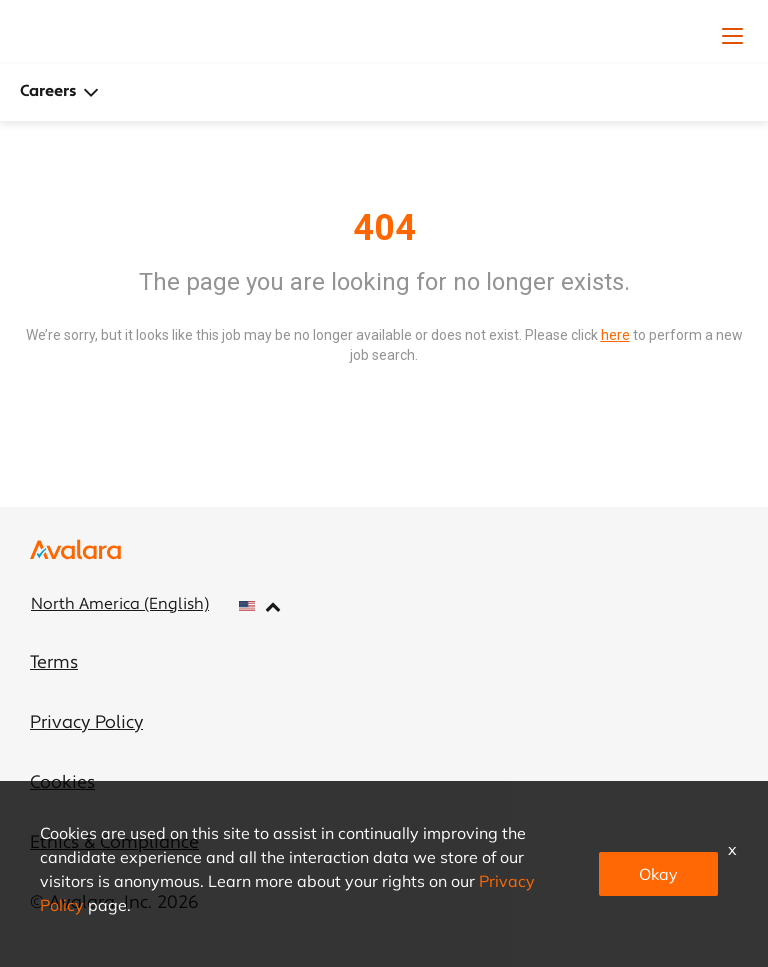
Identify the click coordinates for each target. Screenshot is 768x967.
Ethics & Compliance (114, 843)
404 (384, 228)
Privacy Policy (86, 723)
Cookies (62, 783)
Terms (54, 663)
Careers (59, 92)
